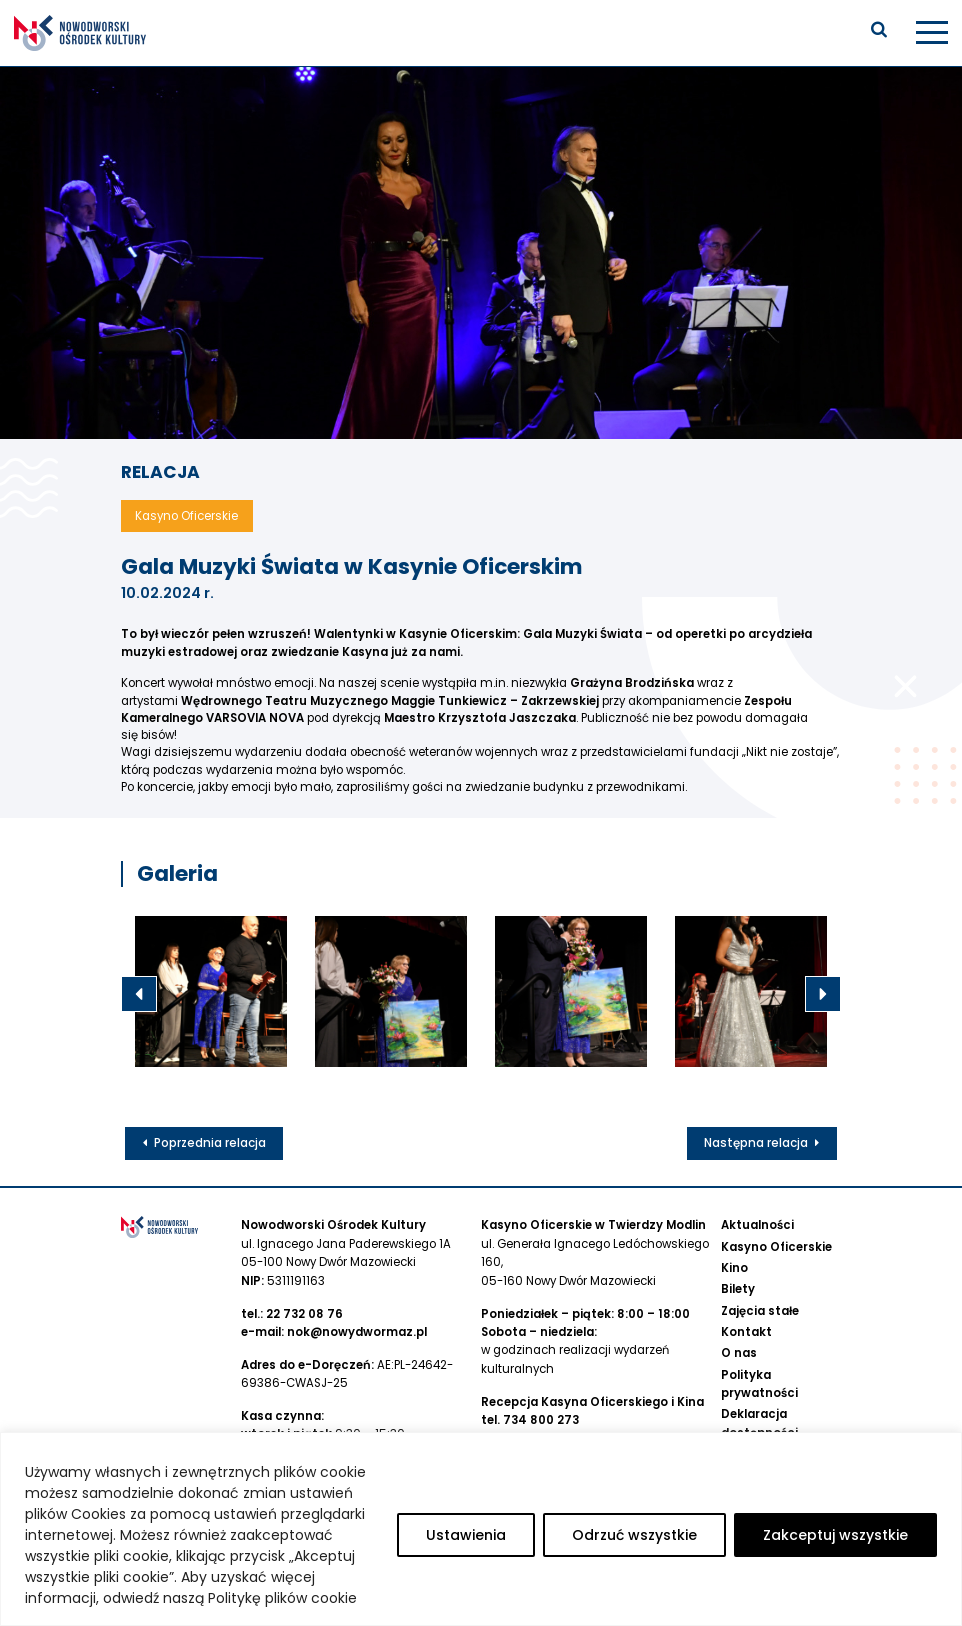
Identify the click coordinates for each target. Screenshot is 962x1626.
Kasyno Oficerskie (776, 1246)
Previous (139, 994)
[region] (481, 1529)
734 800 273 (541, 1419)
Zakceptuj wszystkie (835, 1535)
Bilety (738, 1289)
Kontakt (746, 1331)
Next (823, 994)
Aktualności (757, 1225)
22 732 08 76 (304, 1313)
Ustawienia (466, 1535)
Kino (734, 1267)
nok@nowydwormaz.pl (357, 1331)
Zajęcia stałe (760, 1310)
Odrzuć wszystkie (634, 1535)
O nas (739, 1352)
